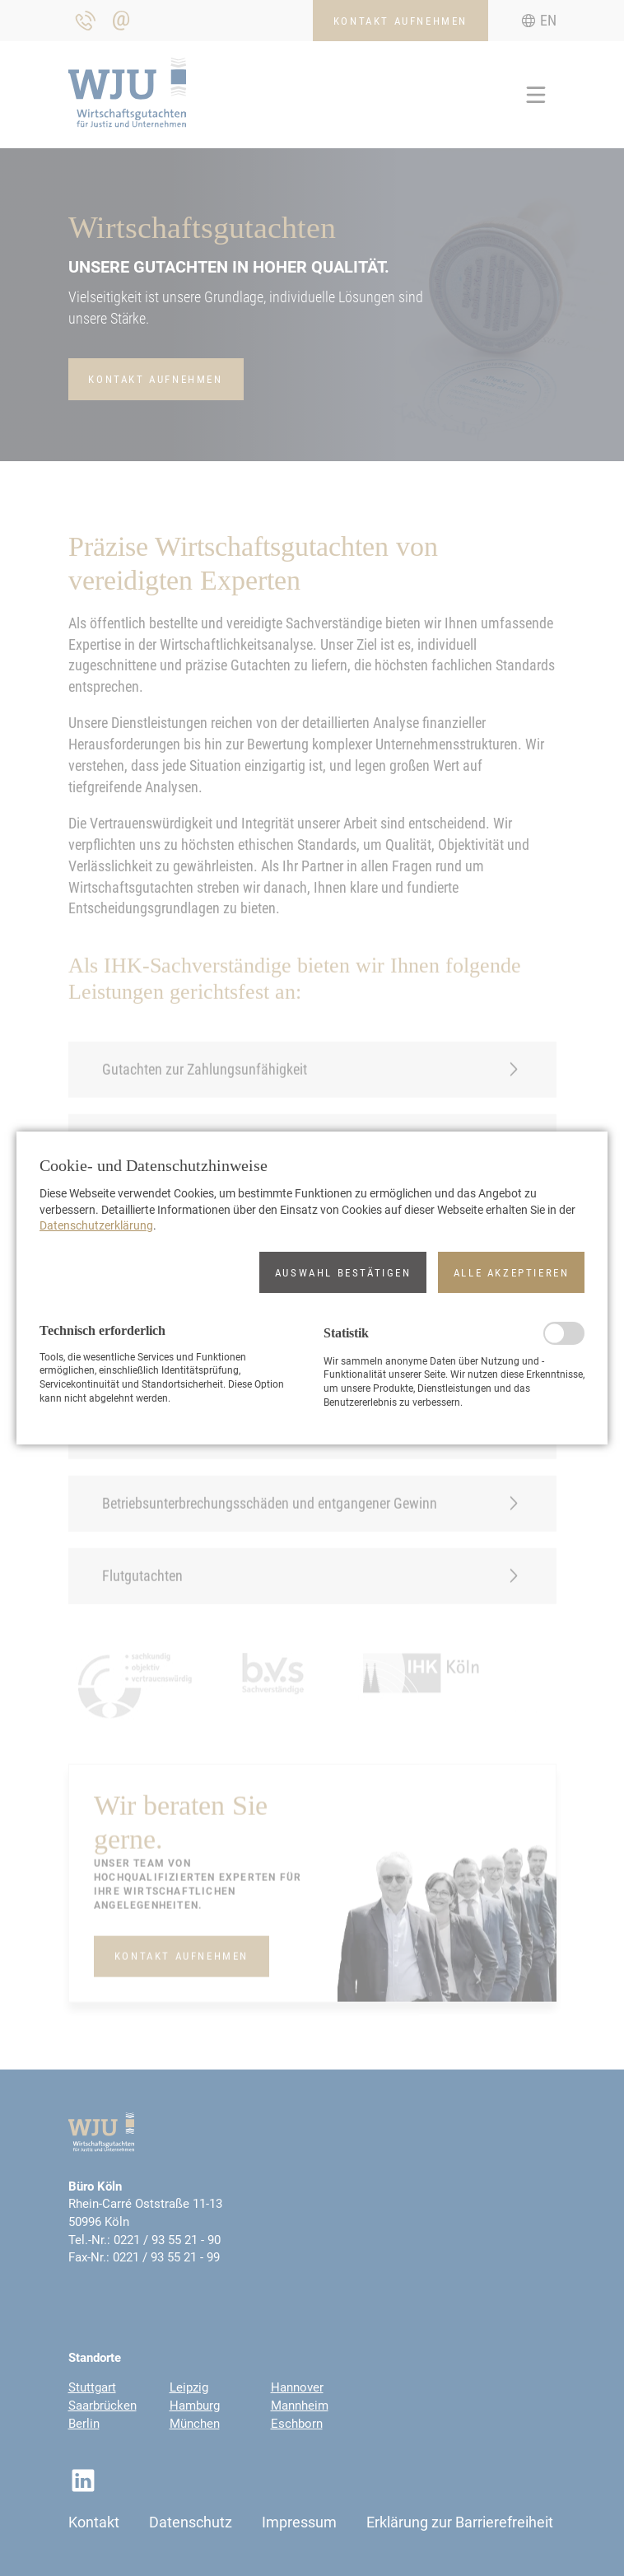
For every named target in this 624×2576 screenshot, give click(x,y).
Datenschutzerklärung (96, 1225)
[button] (342, 1272)
